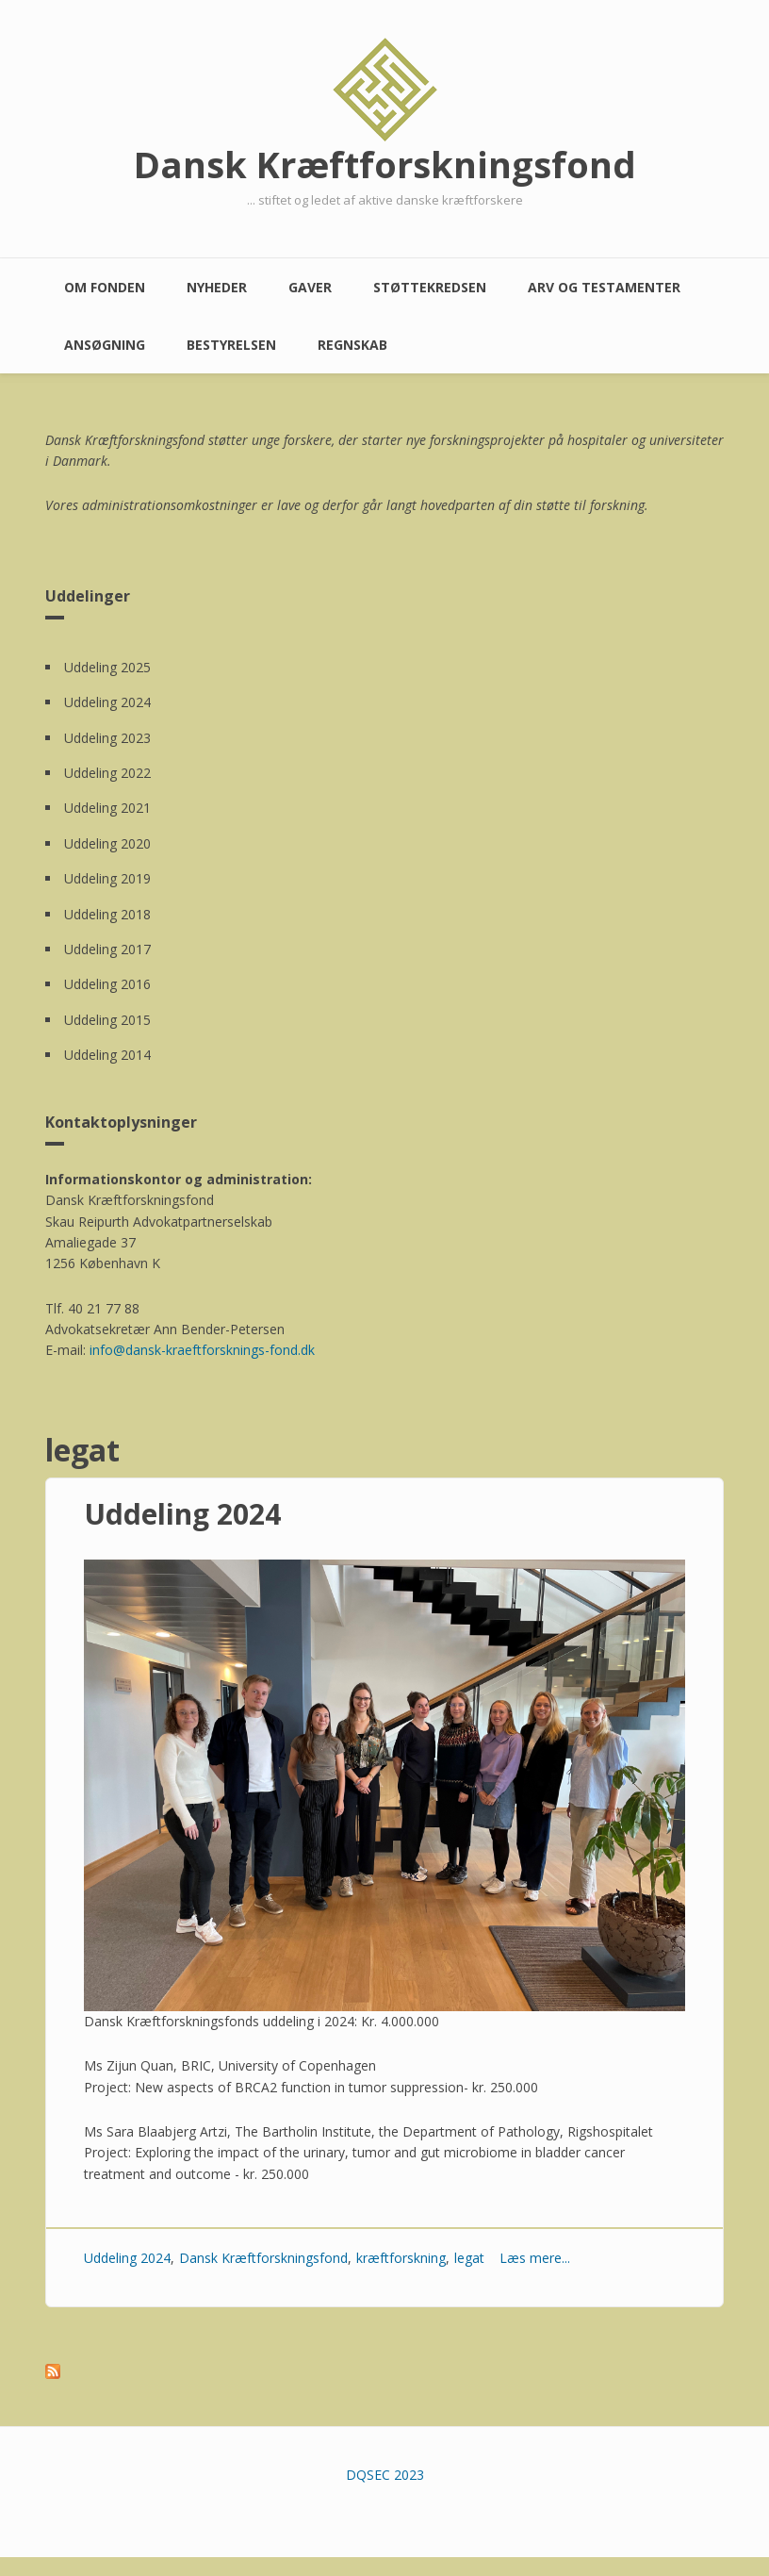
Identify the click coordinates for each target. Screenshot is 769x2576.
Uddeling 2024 (107, 702)
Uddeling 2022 (107, 773)
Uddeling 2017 (107, 949)
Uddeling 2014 (107, 1055)
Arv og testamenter (604, 287)
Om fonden (104, 287)
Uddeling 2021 (107, 808)
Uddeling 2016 (107, 984)
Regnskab (352, 345)
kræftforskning (401, 2258)
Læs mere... (534, 2258)
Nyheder (217, 287)
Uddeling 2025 (107, 667)
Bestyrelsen (231, 345)
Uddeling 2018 (107, 914)
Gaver (310, 287)
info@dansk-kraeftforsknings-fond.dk (202, 1350)
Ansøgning (104, 345)
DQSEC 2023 (385, 2475)
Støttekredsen (429, 287)
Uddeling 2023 (107, 738)
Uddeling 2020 (107, 843)
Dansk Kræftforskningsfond (385, 164)
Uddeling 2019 (107, 878)
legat (469, 2258)
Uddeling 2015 (107, 1020)
